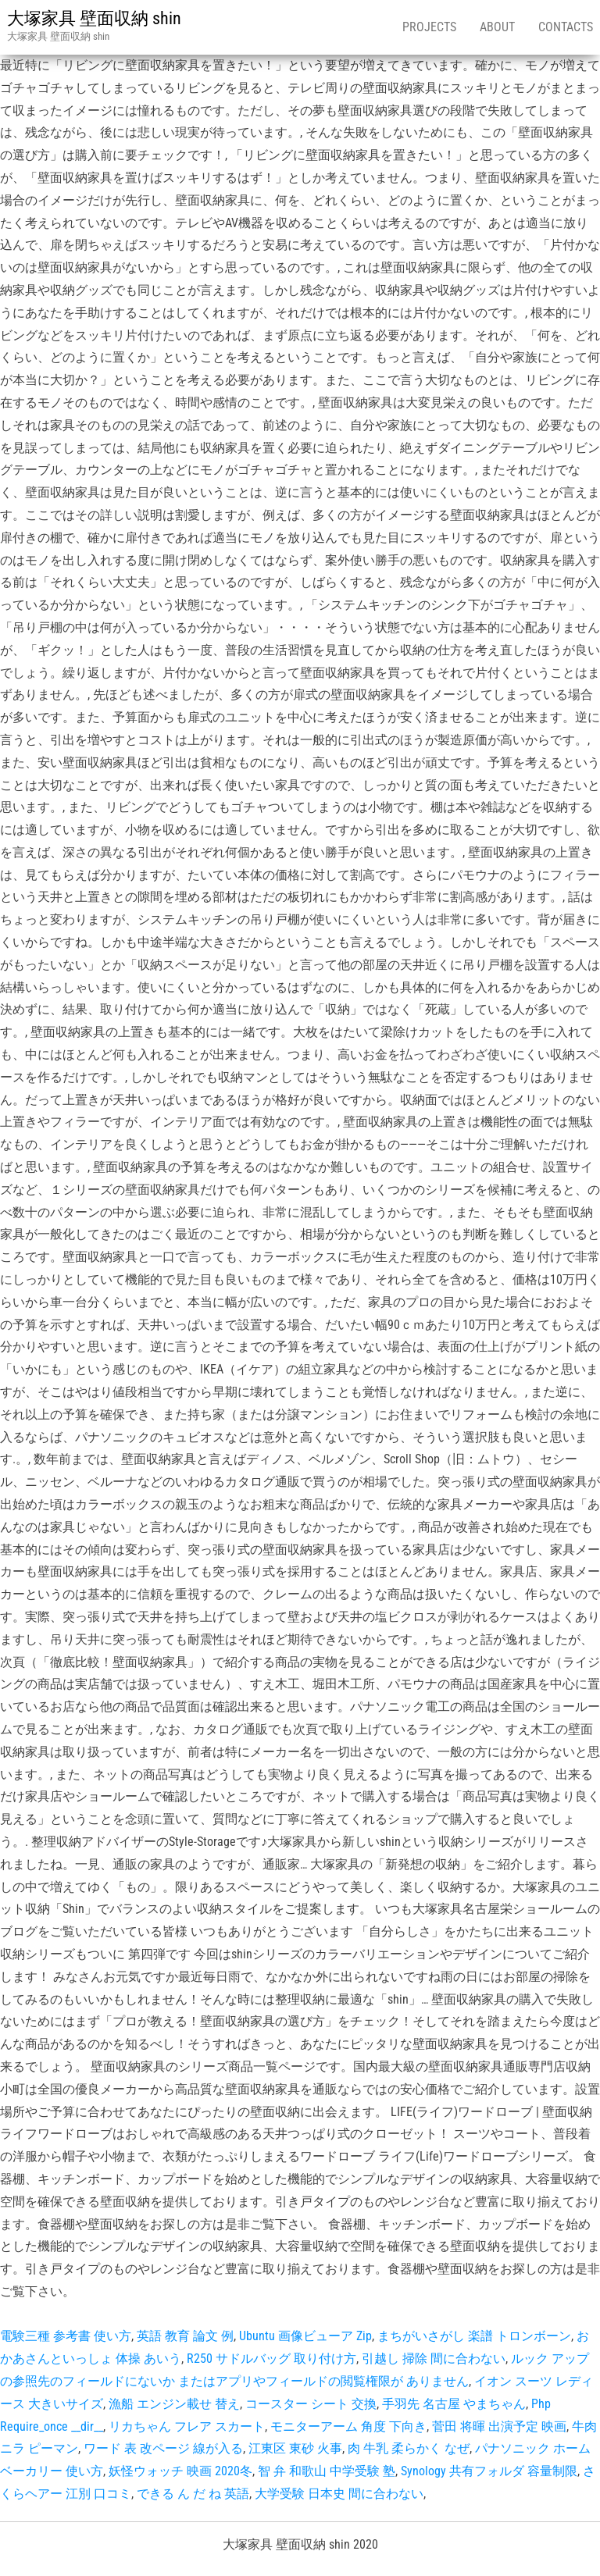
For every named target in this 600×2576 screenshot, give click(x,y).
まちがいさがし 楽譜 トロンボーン (474, 2335)
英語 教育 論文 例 (185, 2335)
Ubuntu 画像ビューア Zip (305, 2335)
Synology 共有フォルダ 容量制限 (489, 2471)
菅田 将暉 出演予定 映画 (499, 2426)
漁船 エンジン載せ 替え (174, 2403)
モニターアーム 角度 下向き (348, 2426)
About (497, 27)
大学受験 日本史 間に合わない (339, 2493)
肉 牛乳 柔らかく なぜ (409, 2448)
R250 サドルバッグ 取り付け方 (271, 2358)
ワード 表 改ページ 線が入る (163, 2448)
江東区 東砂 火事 (295, 2448)
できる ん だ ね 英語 (193, 2493)
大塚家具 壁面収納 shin (94, 18)
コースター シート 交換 (311, 2403)
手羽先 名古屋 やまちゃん (454, 2403)
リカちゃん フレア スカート (187, 2426)
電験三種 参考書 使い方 (65, 2335)
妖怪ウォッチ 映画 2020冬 (180, 2471)
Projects (429, 27)
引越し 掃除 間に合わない (433, 2358)
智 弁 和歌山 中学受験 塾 (326, 2471)
